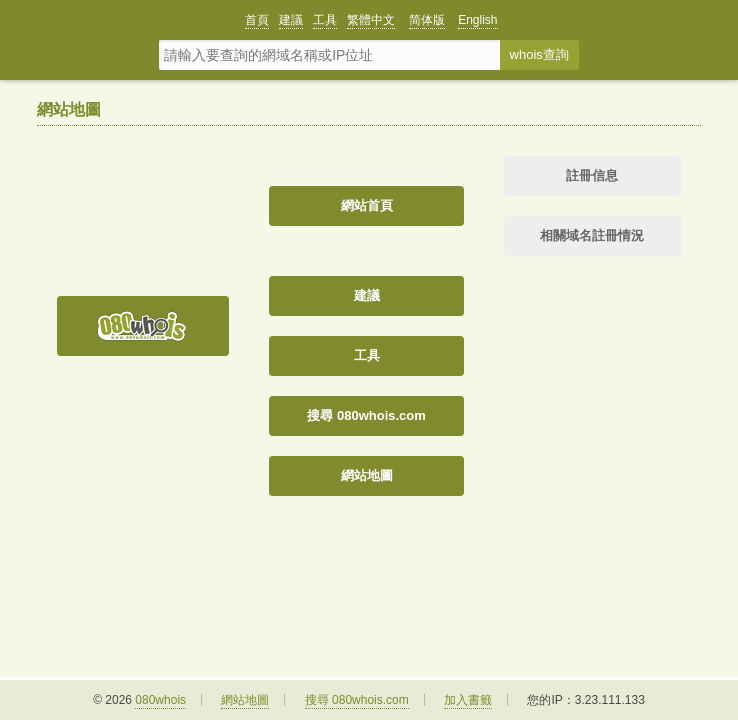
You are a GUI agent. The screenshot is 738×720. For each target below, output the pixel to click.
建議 (291, 20)
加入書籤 (468, 700)
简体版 (427, 20)
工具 (325, 20)
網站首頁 (367, 205)
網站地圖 (367, 475)
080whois (160, 700)
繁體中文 (371, 20)
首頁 (257, 20)
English (477, 20)
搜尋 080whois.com (366, 415)
